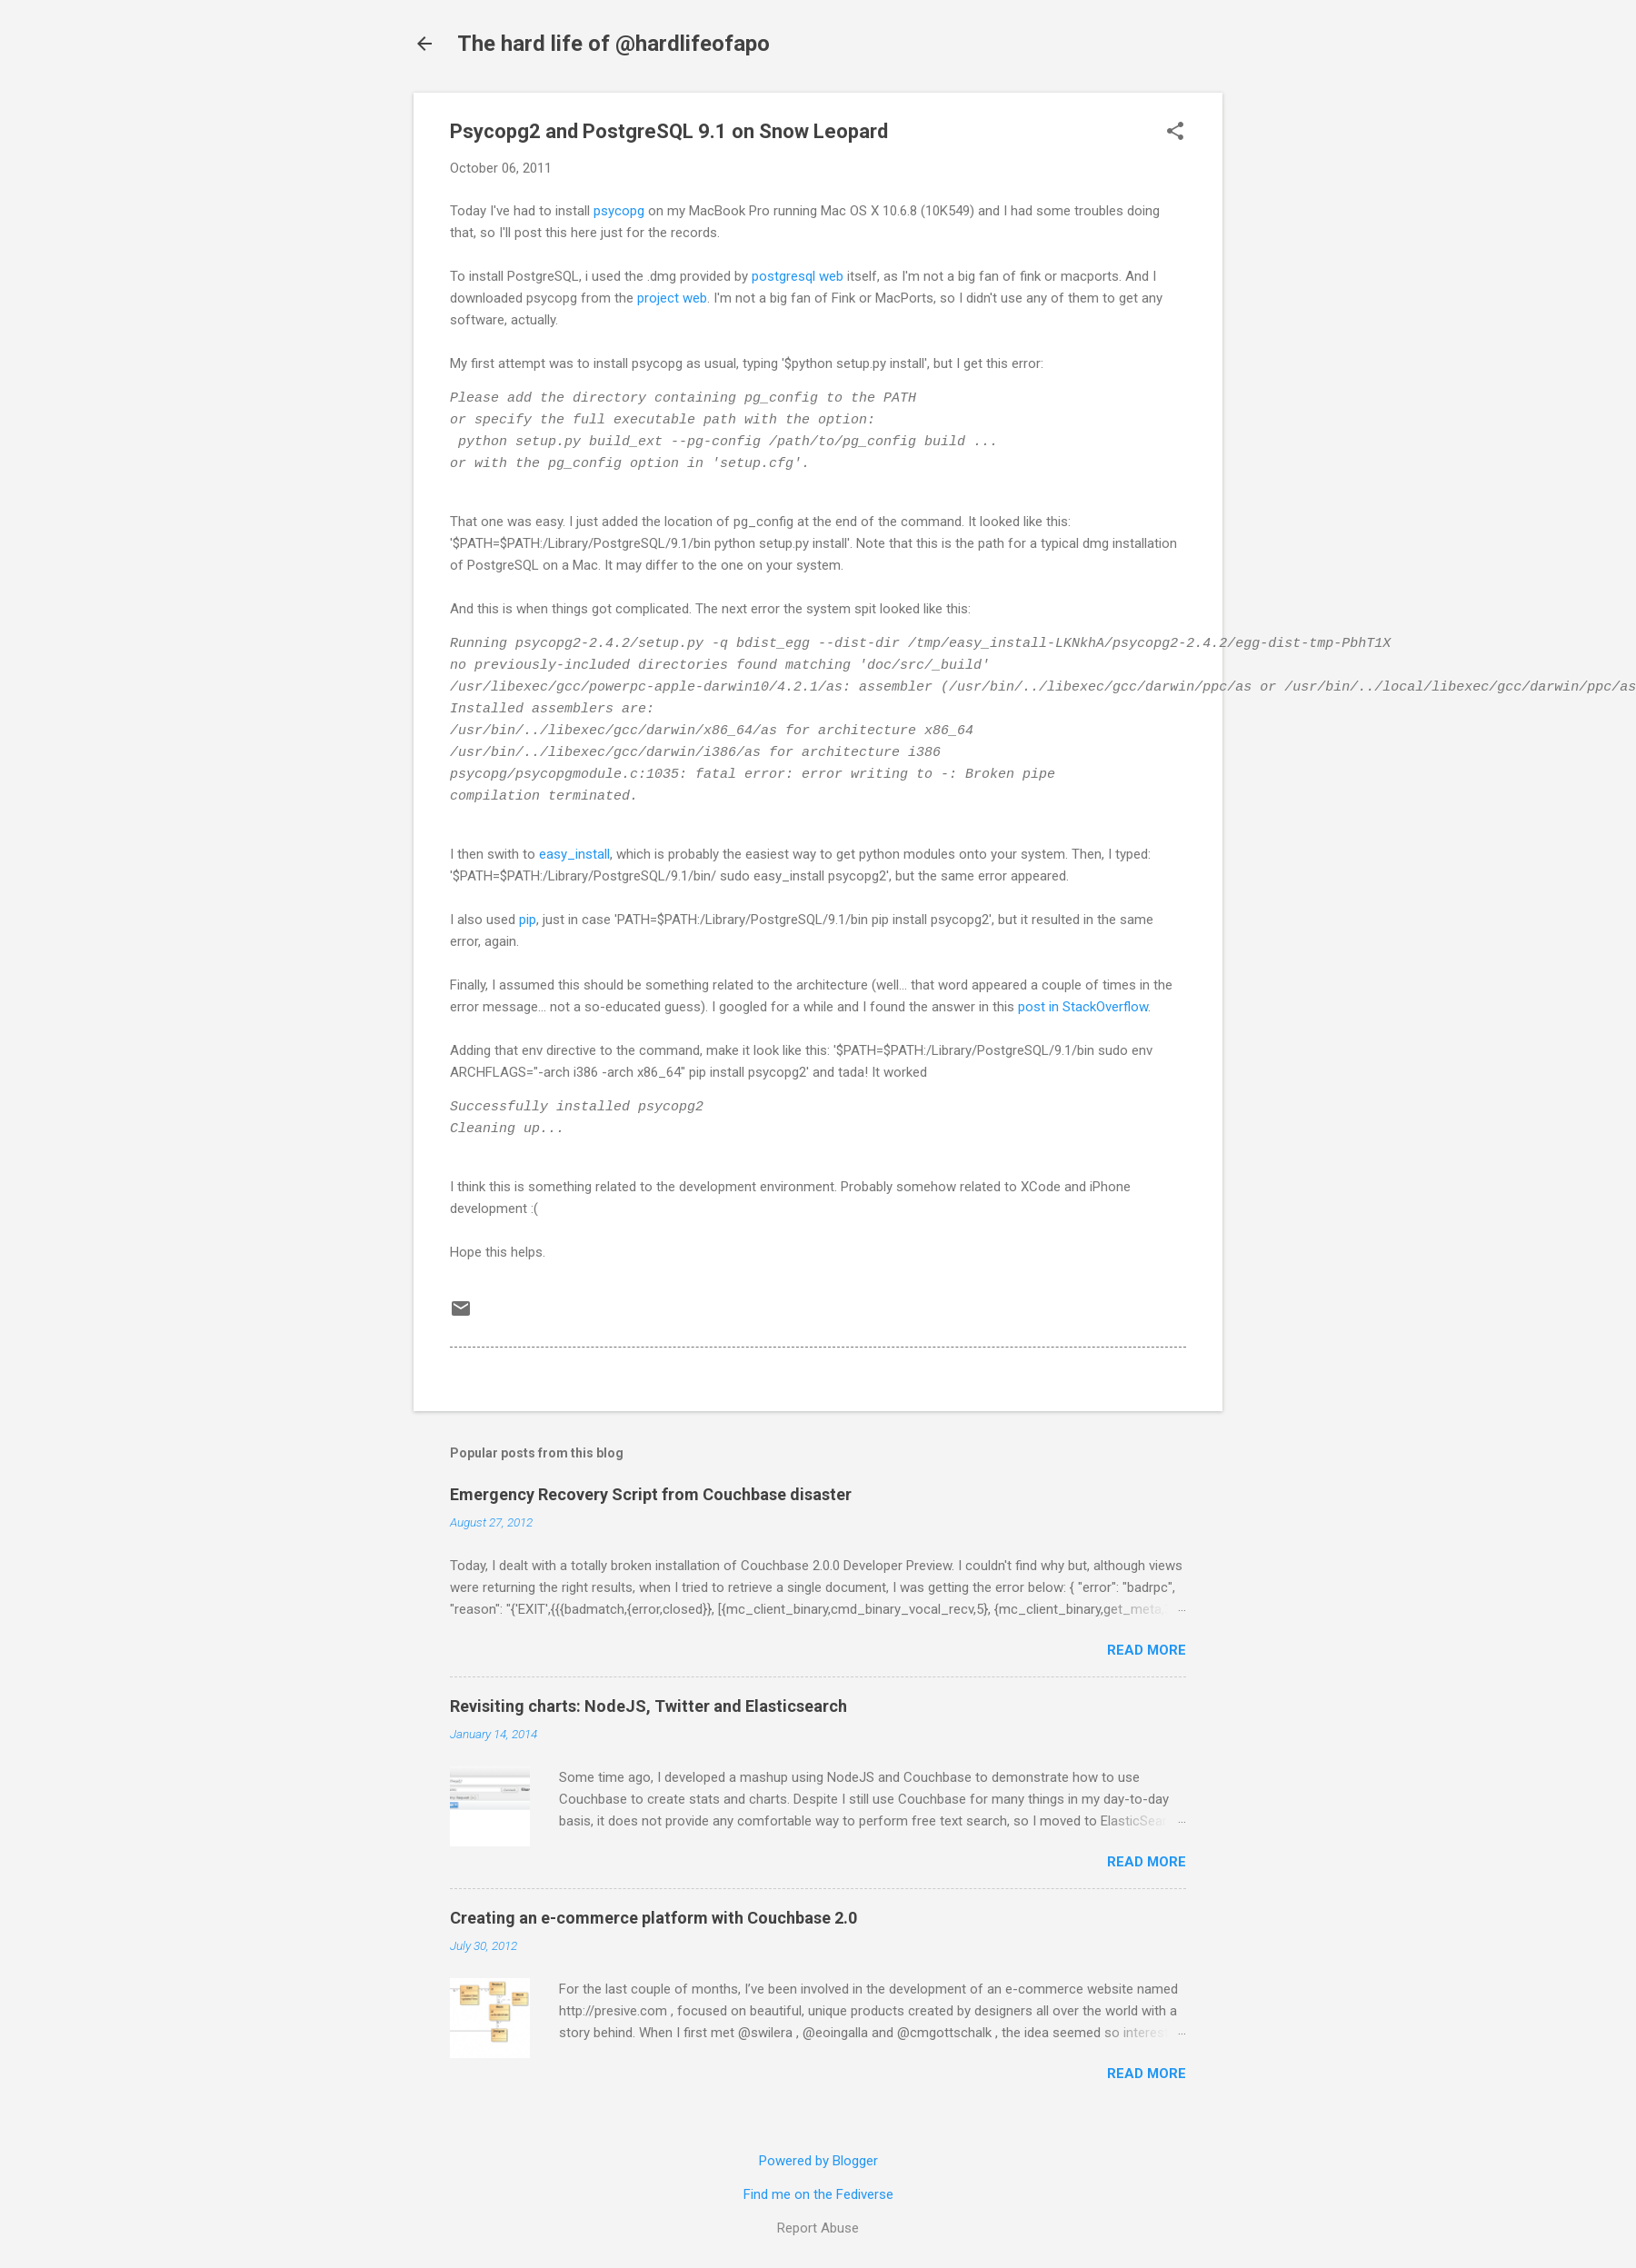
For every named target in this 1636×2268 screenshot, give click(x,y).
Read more (1146, 1650)
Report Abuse (818, 2228)
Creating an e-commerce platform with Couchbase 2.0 (653, 1917)
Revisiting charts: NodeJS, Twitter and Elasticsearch (648, 1706)
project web (672, 298)
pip (527, 919)
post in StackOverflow (1081, 1007)
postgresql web (797, 276)
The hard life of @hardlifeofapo (613, 43)
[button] (1175, 132)
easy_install (574, 854)
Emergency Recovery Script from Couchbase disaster (651, 1494)
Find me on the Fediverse (818, 2194)
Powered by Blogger (818, 2161)
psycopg (619, 211)
